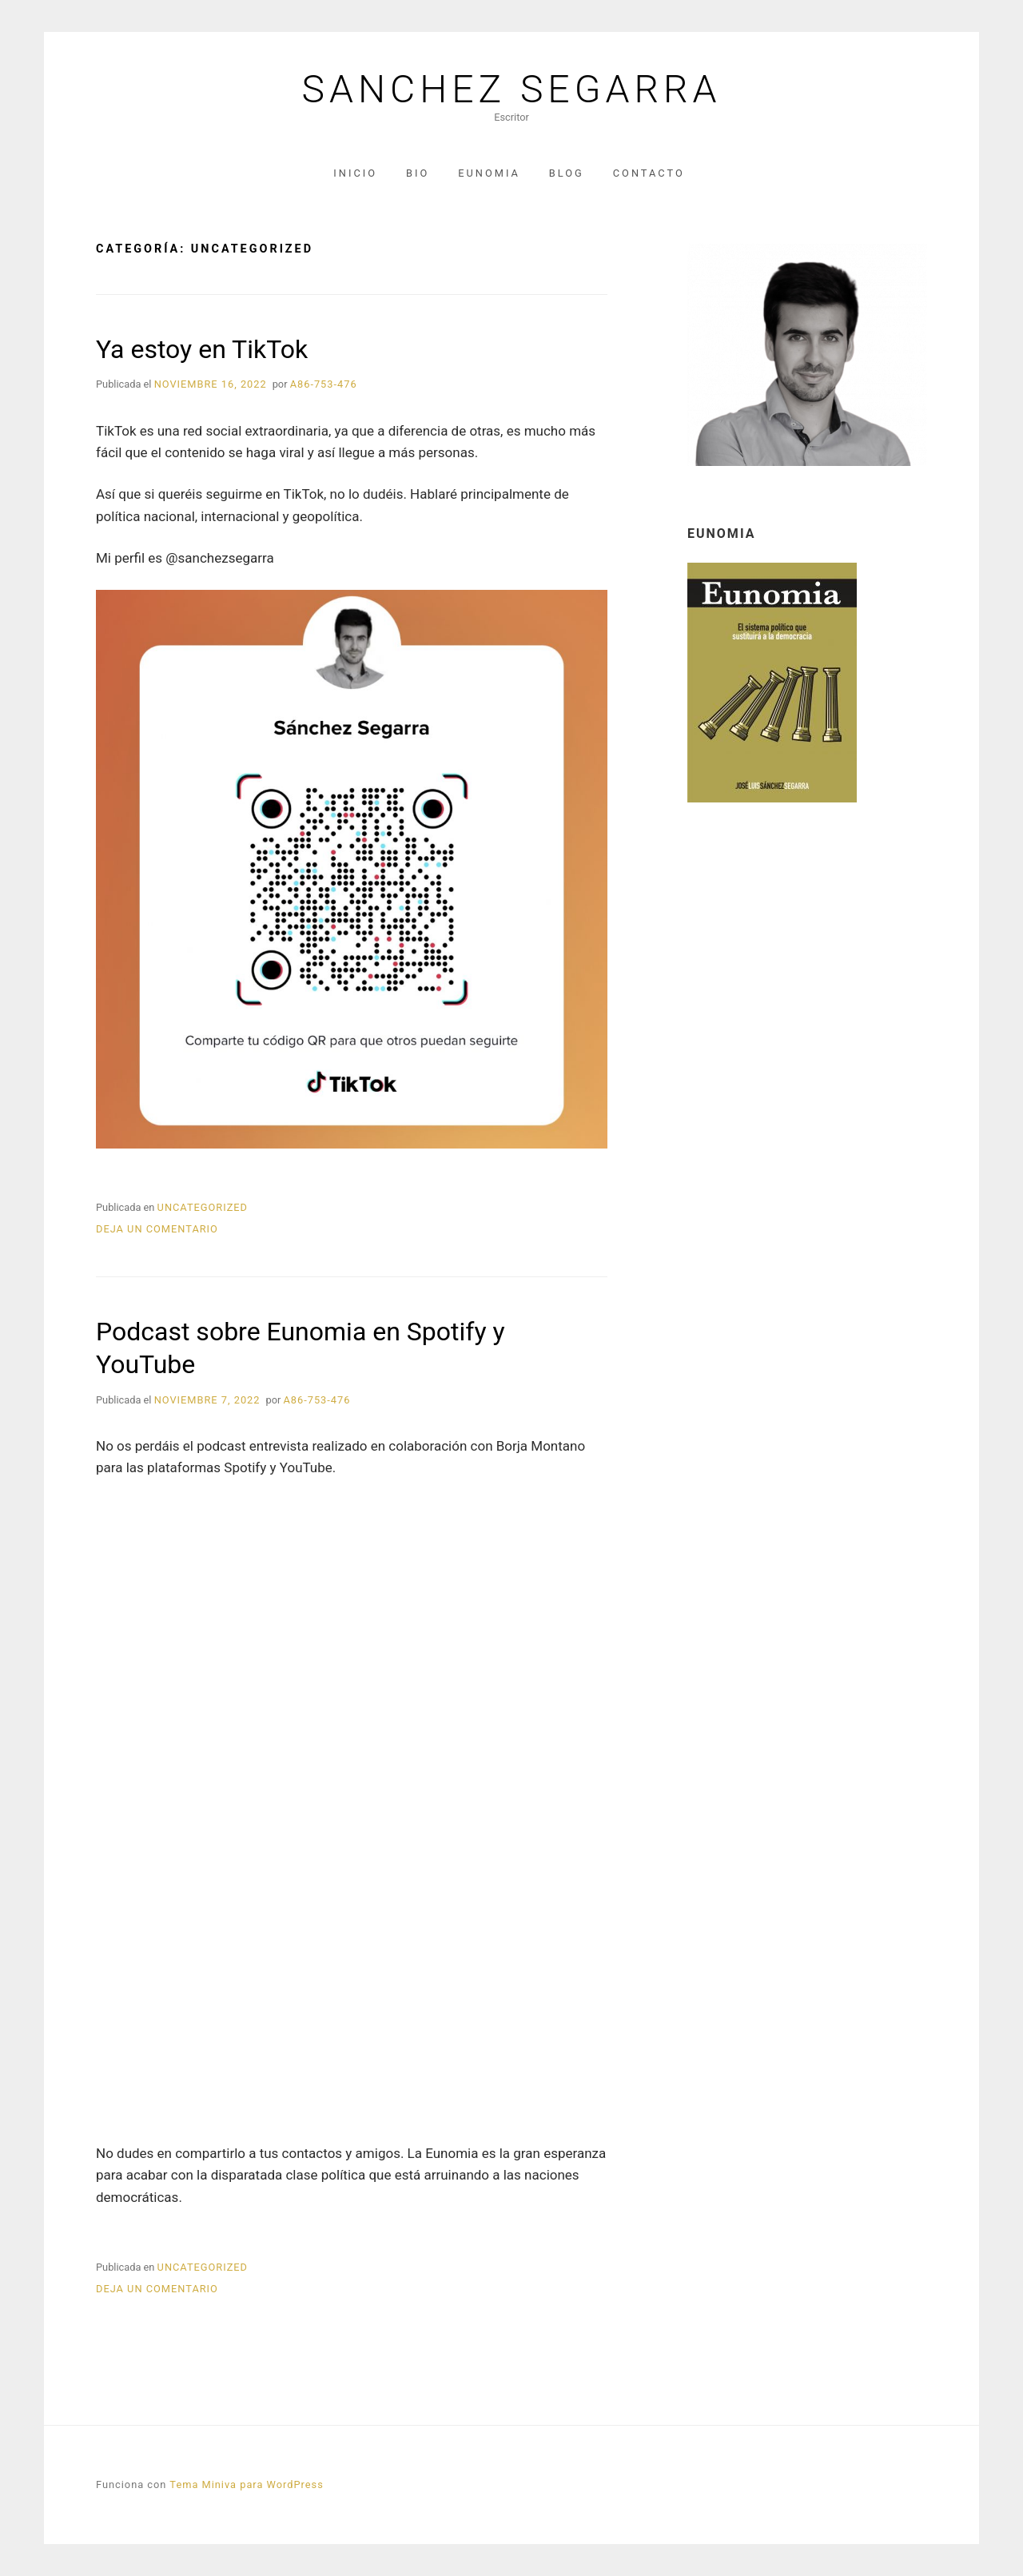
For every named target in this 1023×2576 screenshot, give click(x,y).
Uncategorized (202, 1207)
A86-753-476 (323, 384)
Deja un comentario (157, 1229)
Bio (417, 173)
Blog (566, 173)
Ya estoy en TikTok (202, 349)
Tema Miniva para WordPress (246, 2484)
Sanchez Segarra (512, 89)
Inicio (355, 173)
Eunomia (489, 173)
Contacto (649, 173)
